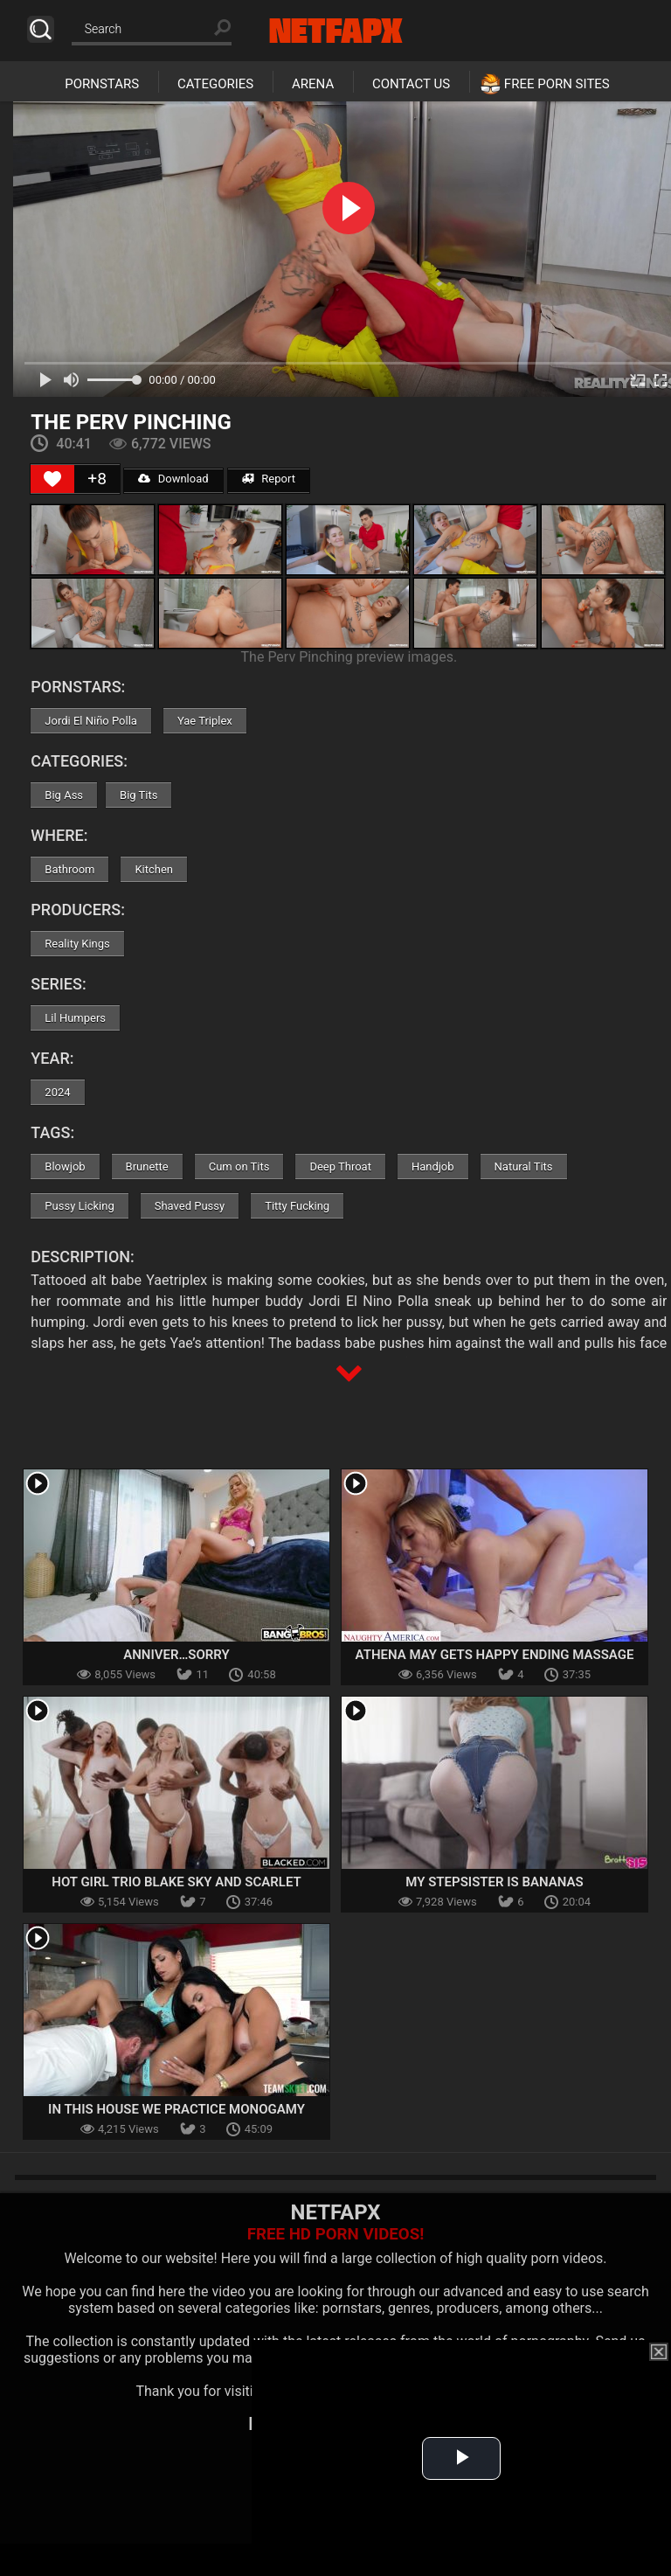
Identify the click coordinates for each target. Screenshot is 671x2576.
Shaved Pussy (190, 1205)
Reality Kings (77, 943)
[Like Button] (52, 479)
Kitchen (154, 869)
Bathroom (69, 869)
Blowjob (65, 1166)
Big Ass (64, 795)
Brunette (147, 1166)
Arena (313, 84)
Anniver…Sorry (176, 1655)
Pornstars (102, 84)
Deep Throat (340, 1166)
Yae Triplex (204, 720)
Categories (215, 84)
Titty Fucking (297, 1205)
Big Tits (138, 795)
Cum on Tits (239, 1166)
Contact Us (411, 84)
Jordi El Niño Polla (91, 720)
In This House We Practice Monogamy (176, 2109)
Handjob (433, 1166)
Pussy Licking (79, 1205)
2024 (57, 1092)
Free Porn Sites (557, 84)
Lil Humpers (75, 1017)
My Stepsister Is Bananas (494, 1882)
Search (40, 29)
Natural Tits (524, 1166)
